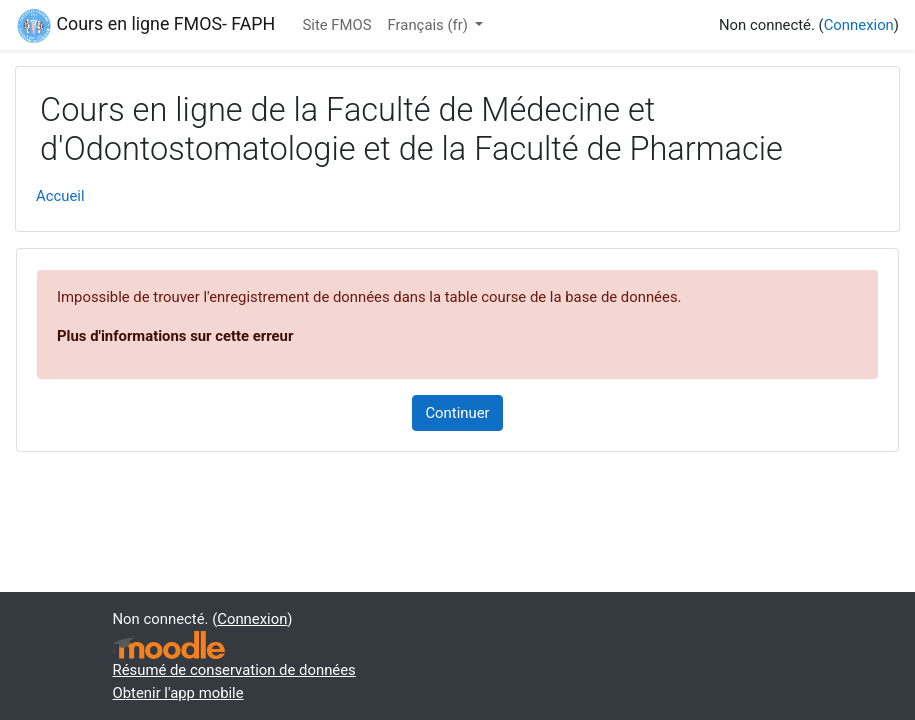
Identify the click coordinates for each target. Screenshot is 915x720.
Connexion (859, 25)
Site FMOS (336, 25)
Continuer (457, 413)
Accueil (60, 196)
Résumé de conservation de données (234, 670)
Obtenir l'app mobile (178, 693)
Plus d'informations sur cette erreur (175, 336)
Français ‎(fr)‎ (430, 25)
